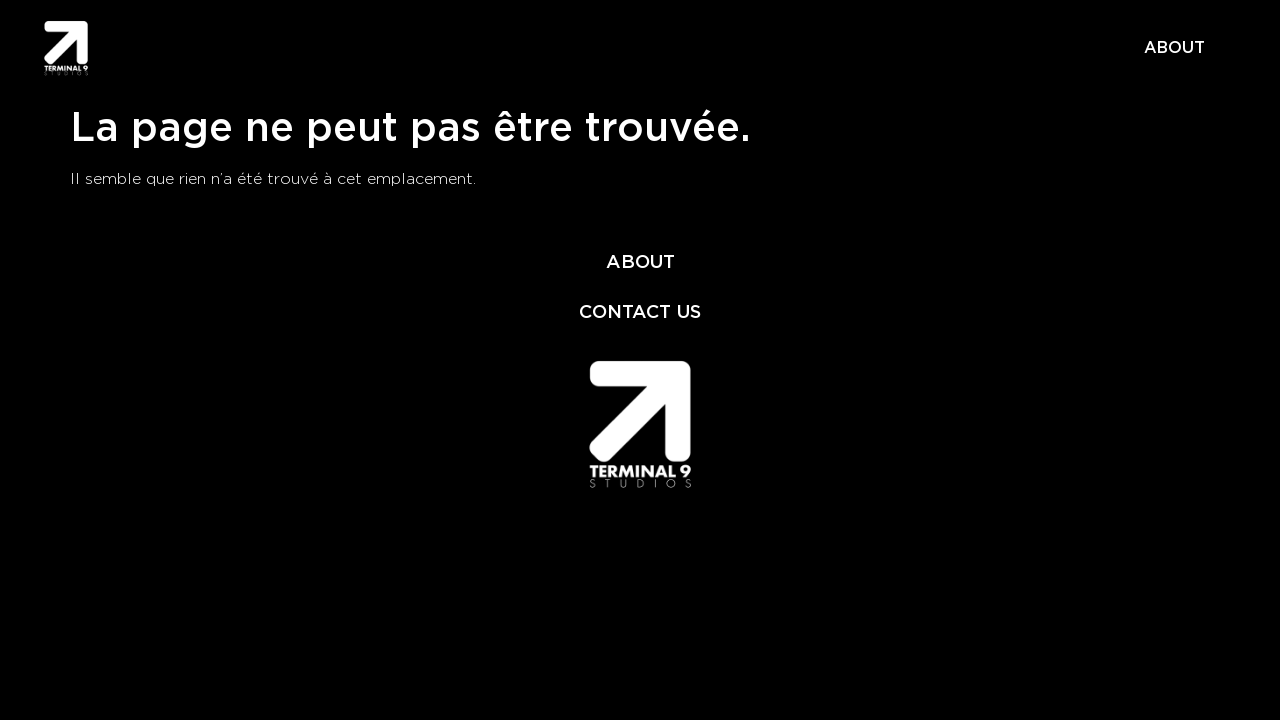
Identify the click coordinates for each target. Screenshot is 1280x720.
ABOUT (1174, 47)
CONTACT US (640, 311)
